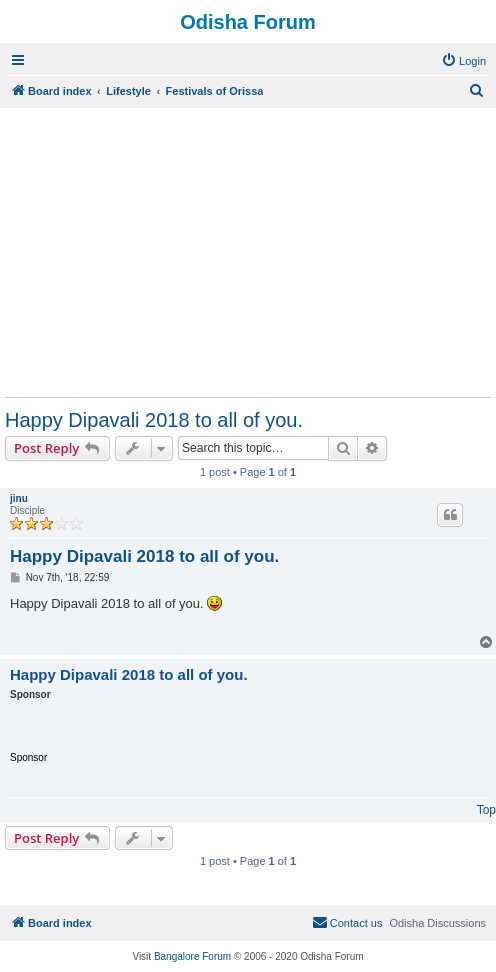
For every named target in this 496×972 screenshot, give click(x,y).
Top (486, 810)
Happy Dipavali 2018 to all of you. (154, 420)
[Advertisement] (248, 252)
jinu (19, 498)
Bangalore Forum (192, 956)
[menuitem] (463, 61)
